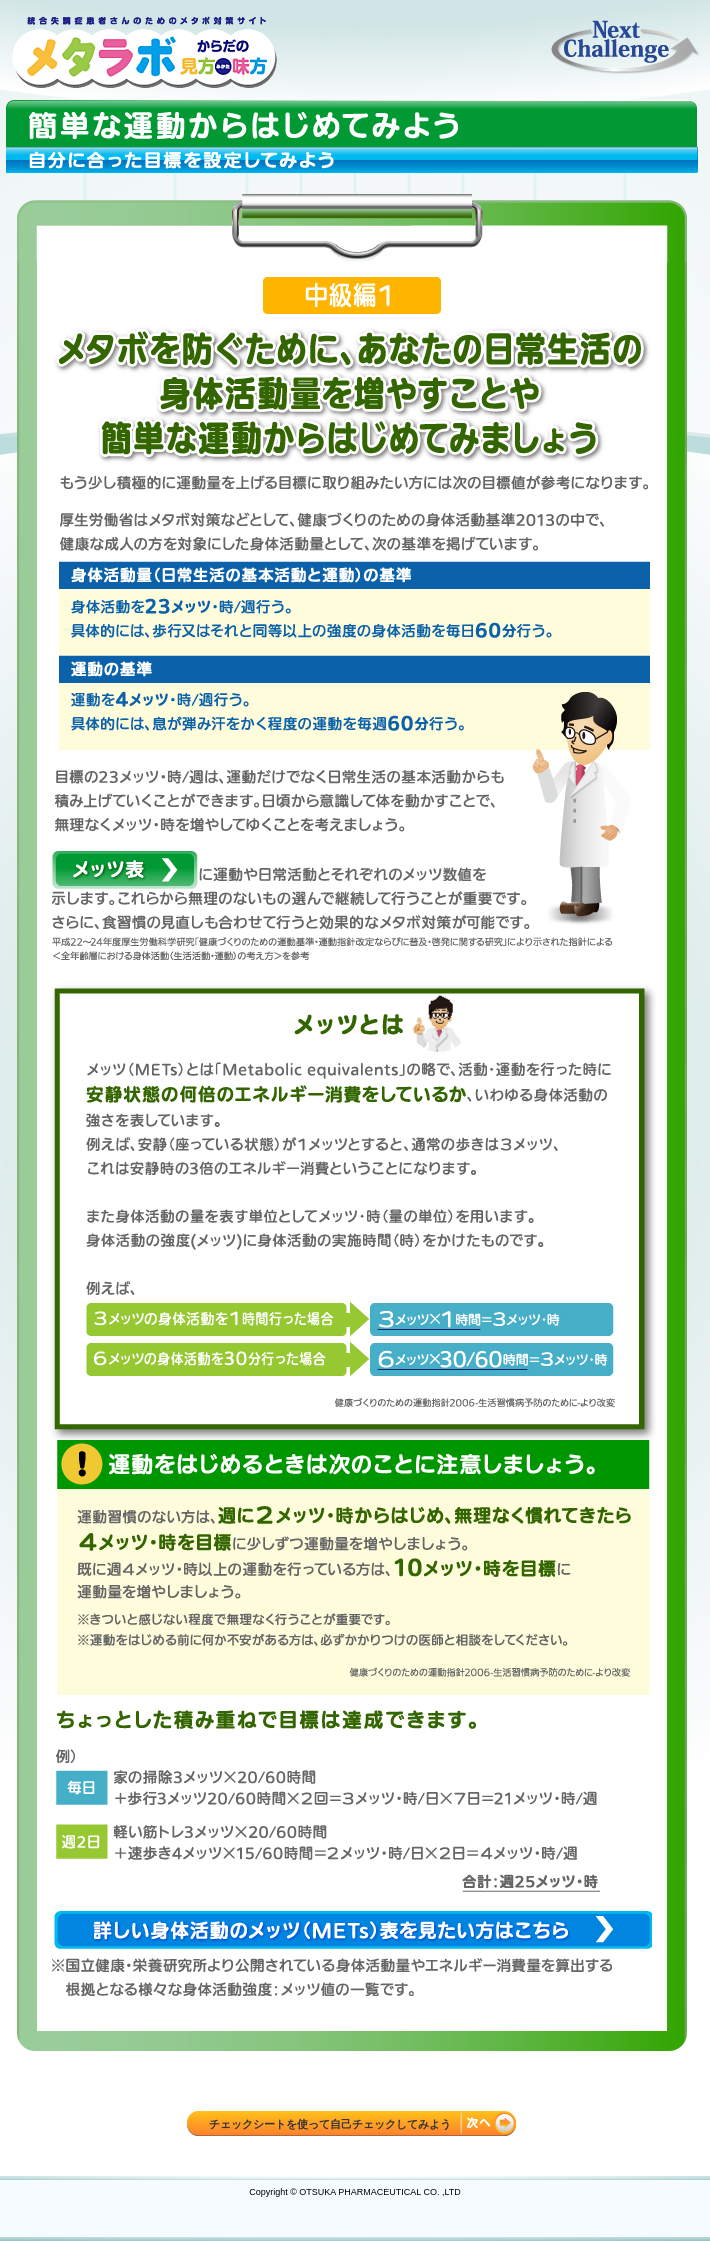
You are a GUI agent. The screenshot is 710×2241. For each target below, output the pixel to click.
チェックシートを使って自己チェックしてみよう (330, 2124)
